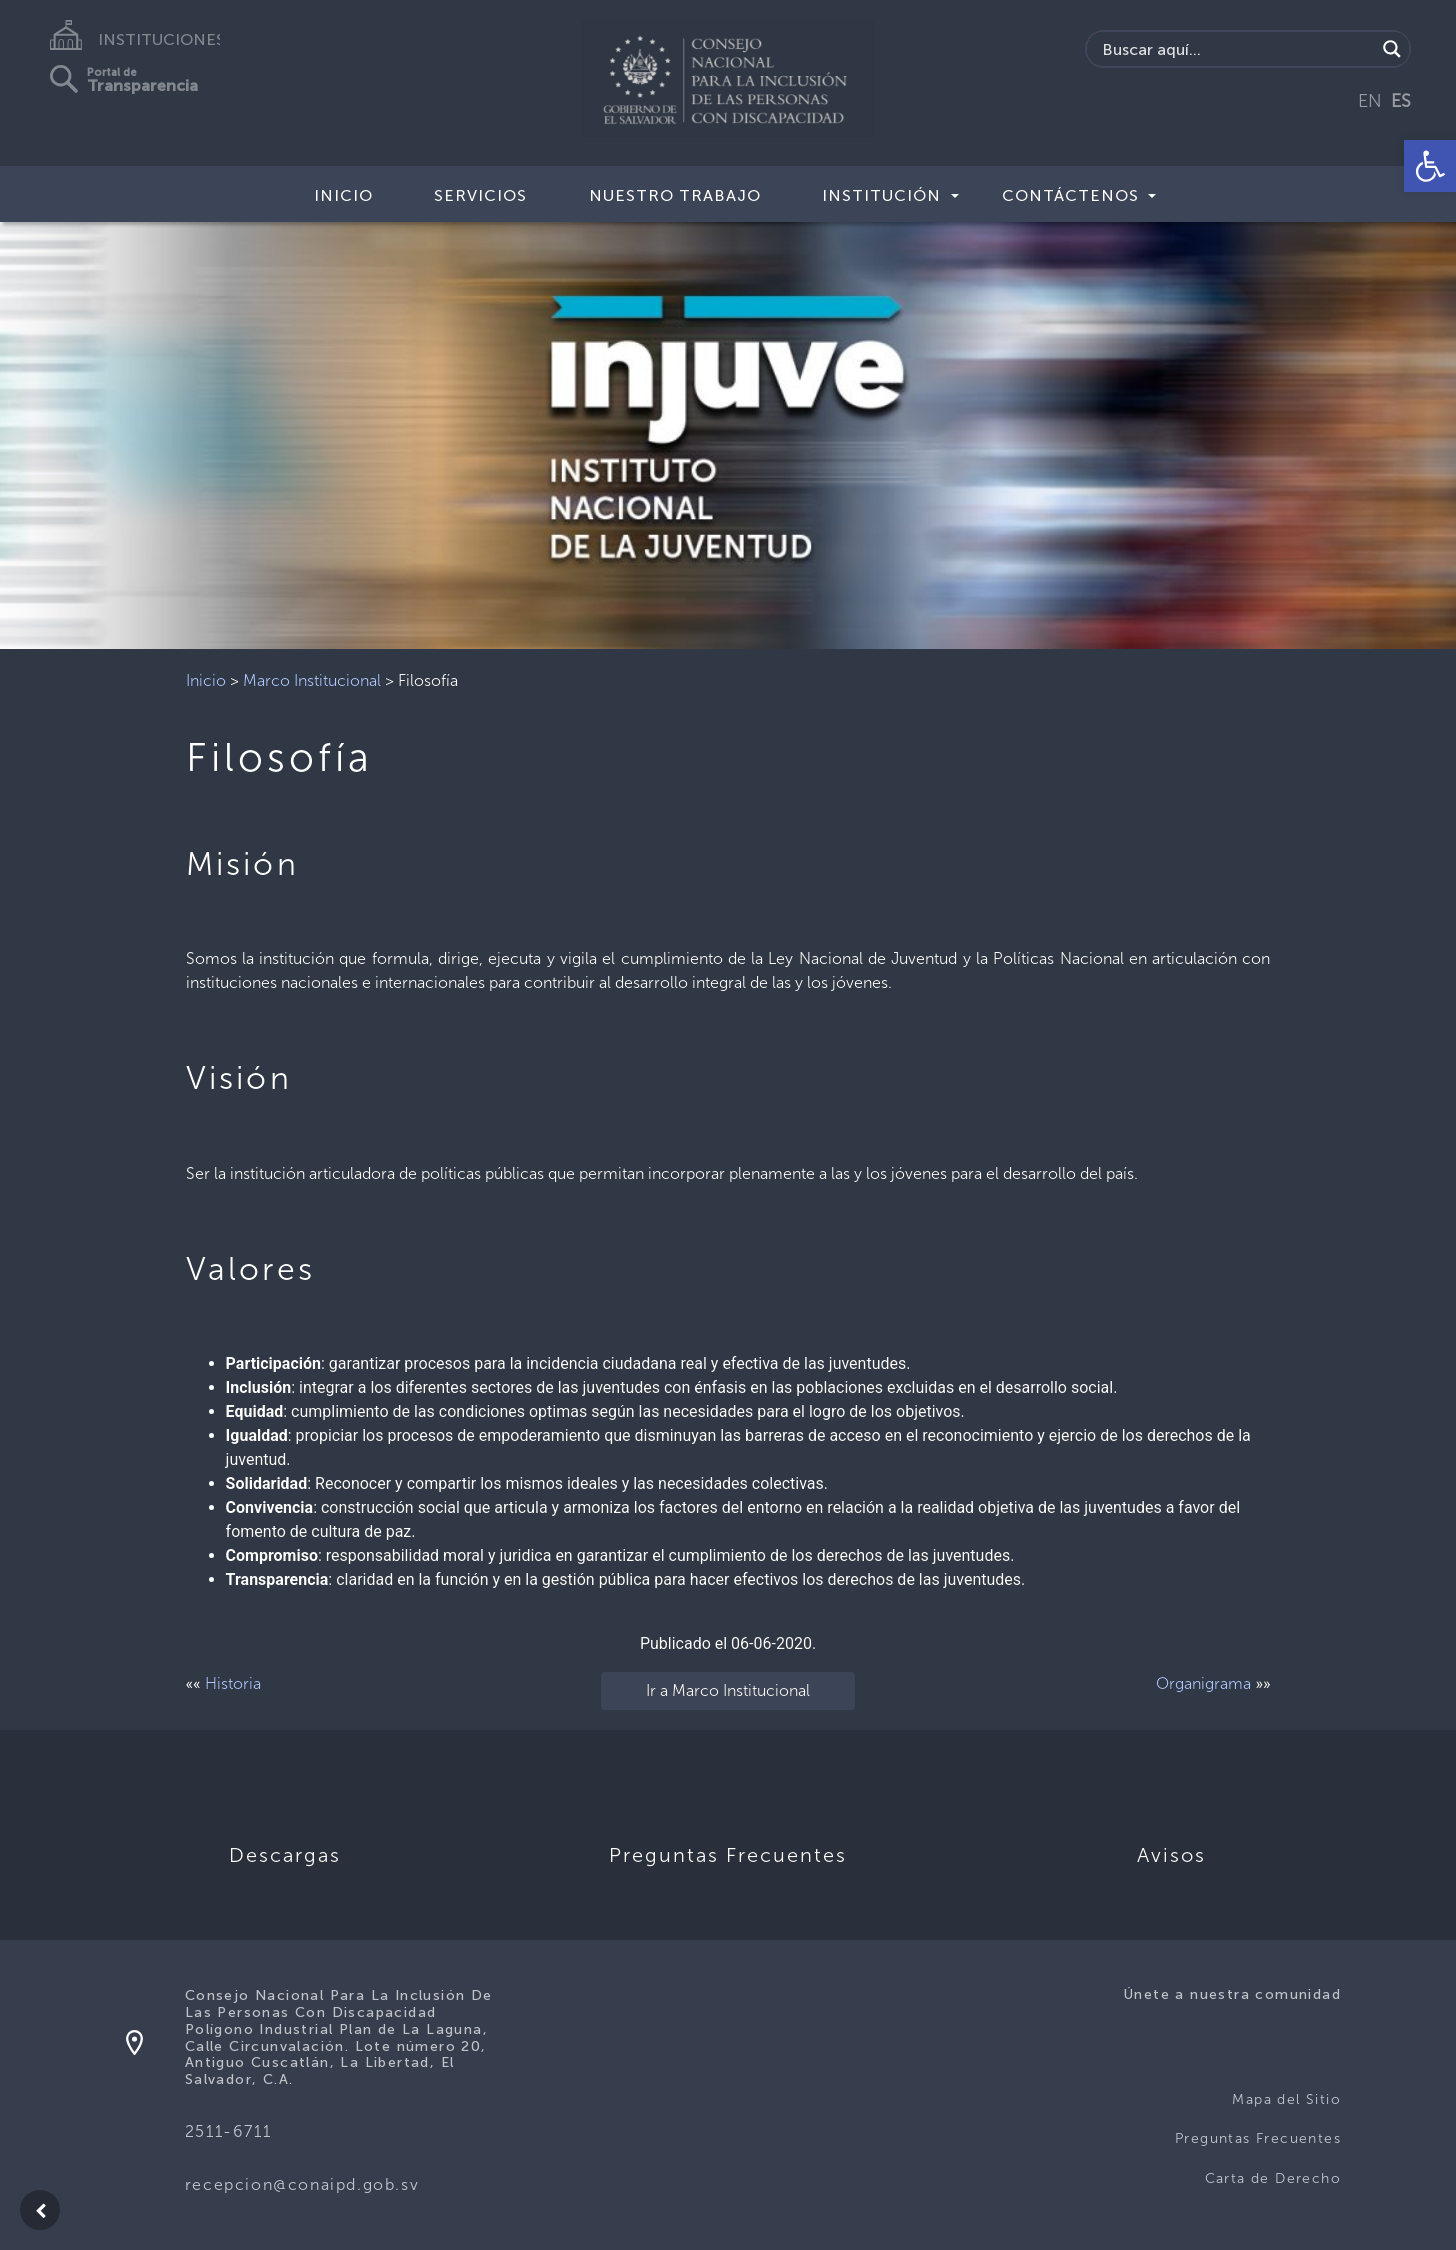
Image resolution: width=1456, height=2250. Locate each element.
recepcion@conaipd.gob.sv (302, 2184)
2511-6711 (228, 2131)
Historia (233, 1683)
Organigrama (1203, 1683)
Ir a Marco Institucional (728, 1690)
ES (1401, 101)
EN (1370, 101)
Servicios (480, 195)
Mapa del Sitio (1286, 2099)
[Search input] (1236, 49)
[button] (1430, 166)
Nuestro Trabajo (675, 195)
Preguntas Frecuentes (1258, 2138)
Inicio (343, 195)
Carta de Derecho (1273, 2178)
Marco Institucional (312, 680)
